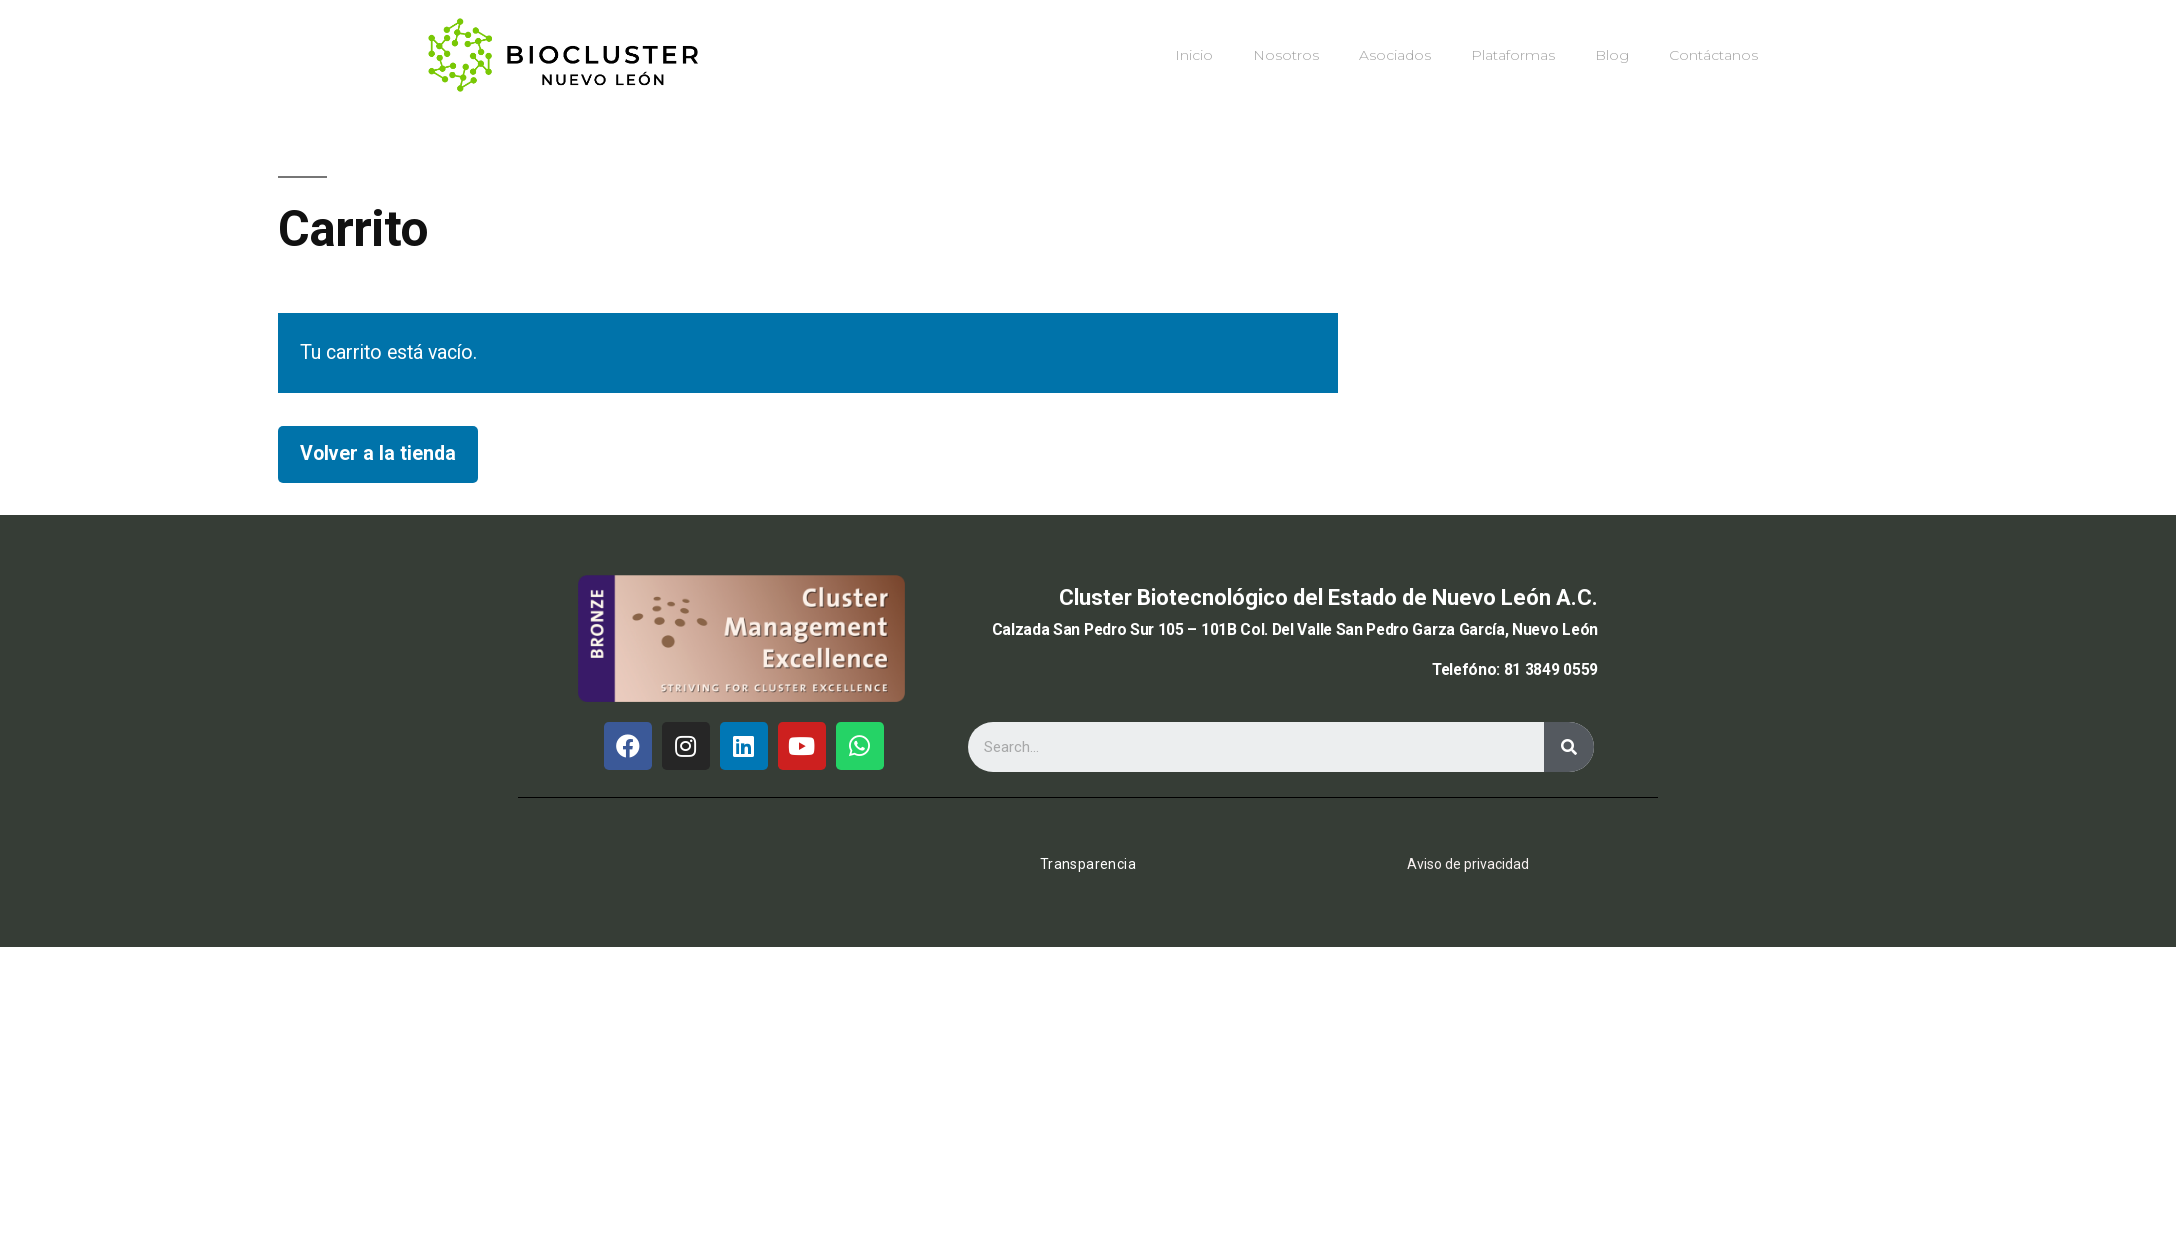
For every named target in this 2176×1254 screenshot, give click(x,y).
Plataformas (1513, 55)
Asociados (1395, 55)
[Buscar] (1569, 747)
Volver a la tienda (378, 453)
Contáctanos (1713, 55)
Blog (1612, 55)
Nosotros (1286, 55)
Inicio (1194, 55)
